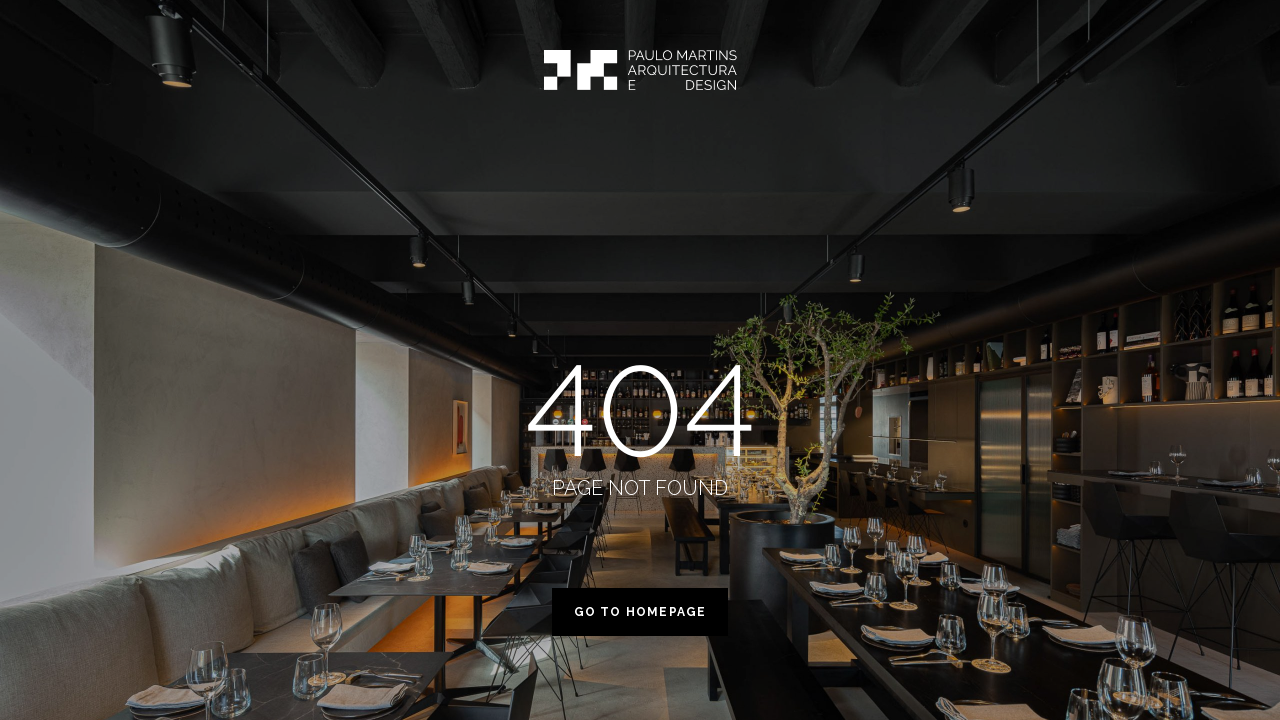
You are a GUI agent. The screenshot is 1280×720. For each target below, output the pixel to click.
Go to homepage (640, 612)
